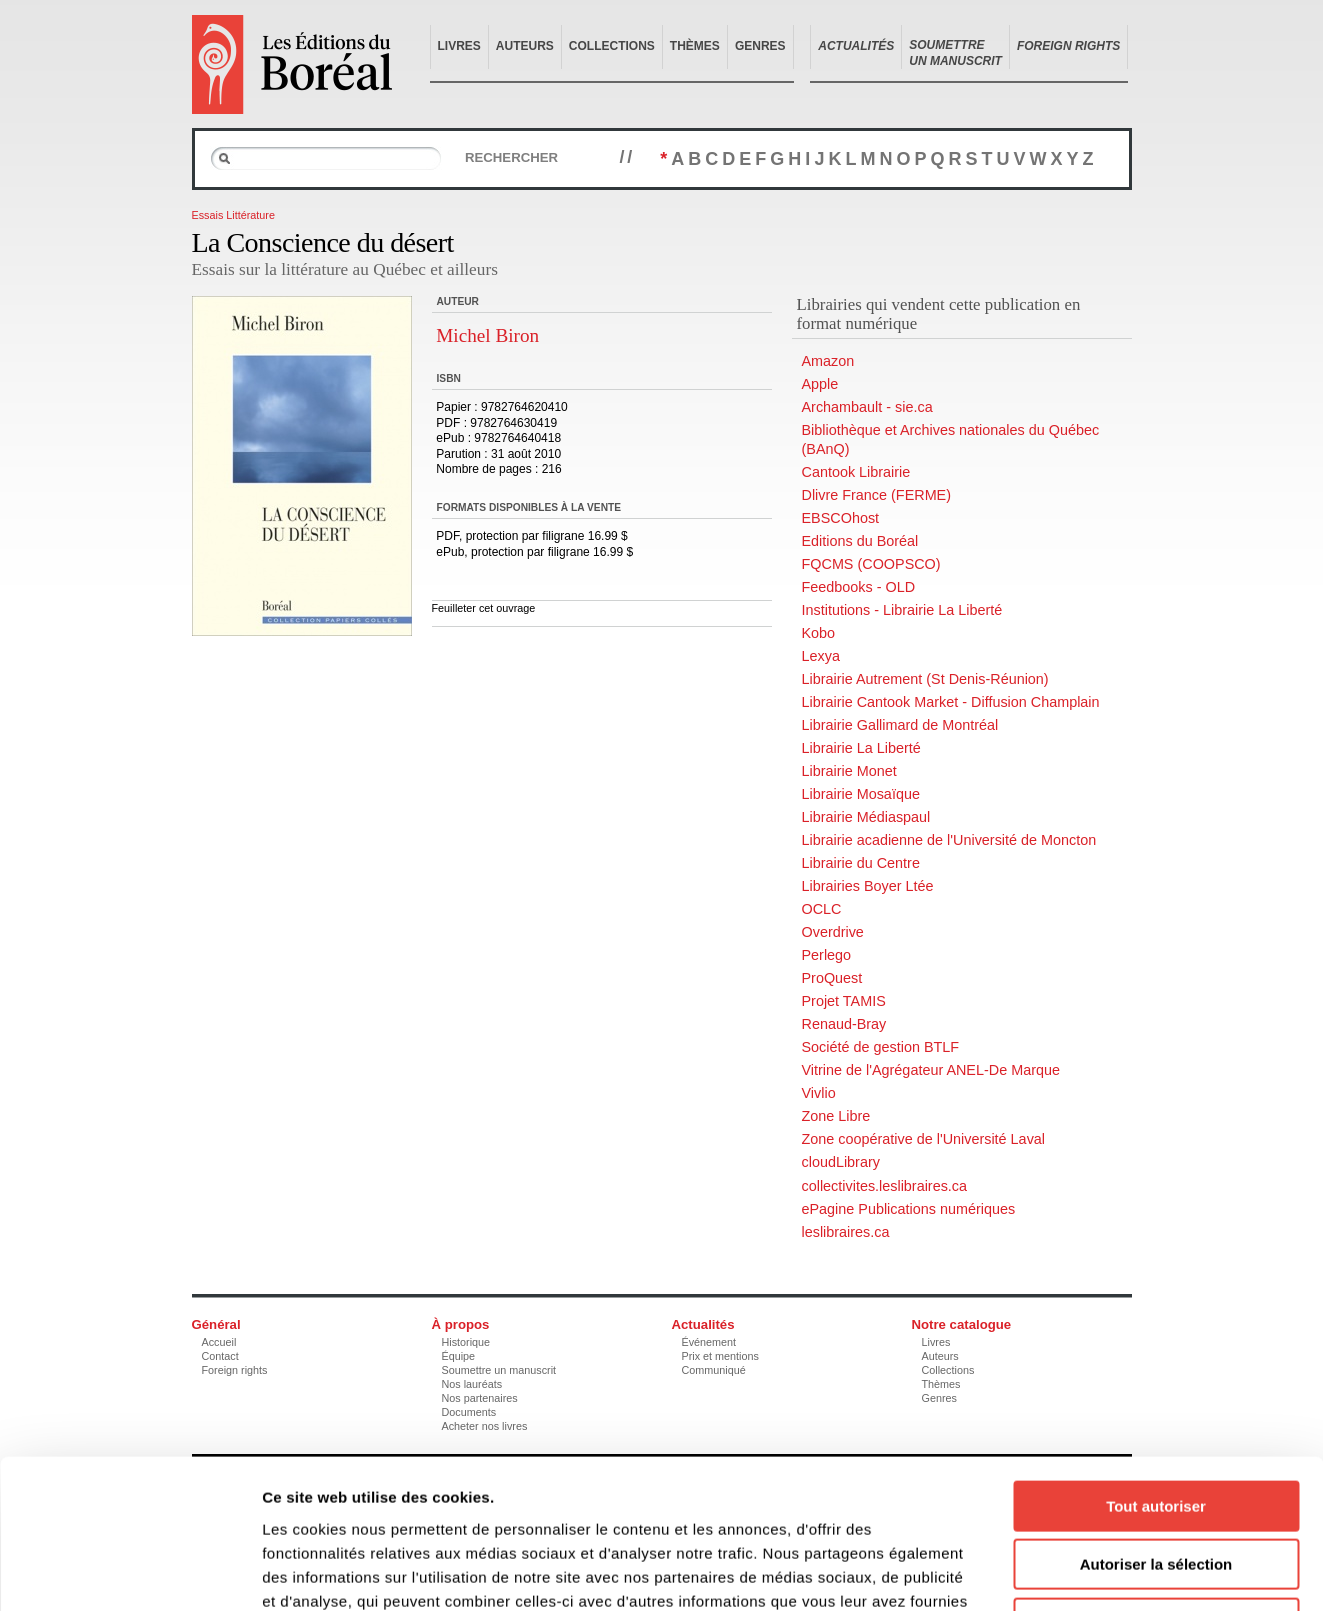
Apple (820, 384)
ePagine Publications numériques (909, 1209)
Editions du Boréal (860, 541)
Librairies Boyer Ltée (868, 886)
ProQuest (832, 978)
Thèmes (695, 46)
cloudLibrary (841, 1162)
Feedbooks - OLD (859, 587)
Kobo (819, 633)
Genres (760, 46)
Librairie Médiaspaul (866, 817)
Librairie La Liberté (861, 748)
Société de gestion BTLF (881, 1047)
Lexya (821, 656)
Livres (459, 46)
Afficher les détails (1101, 1571)
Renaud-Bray (844, 1024)
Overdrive (833, 932)
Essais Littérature (233, 215)
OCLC (822, 909)
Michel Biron (487, 335)
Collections (612, 46)
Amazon (828, 361)
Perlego (827, 955)
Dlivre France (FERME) (877, 495)
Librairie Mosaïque (861, 794)
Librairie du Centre (861, 863)
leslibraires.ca (846, 1232)
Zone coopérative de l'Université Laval (924, 1139)
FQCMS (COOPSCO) (871, 564)
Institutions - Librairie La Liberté (902, 610)
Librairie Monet (849, 771)
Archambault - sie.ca (867, 407)
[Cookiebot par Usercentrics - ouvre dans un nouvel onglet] (129, 1572)
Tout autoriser (1156, 1366)
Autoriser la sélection (1156, 1425)
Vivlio (819, 1093)
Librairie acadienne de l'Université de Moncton (949, 840)
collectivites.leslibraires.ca (885, 1186)
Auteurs (525, 46)
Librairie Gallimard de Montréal (900, 725)
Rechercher (511, 157)
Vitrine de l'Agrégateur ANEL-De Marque (931, 1070)
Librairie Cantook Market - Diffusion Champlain (951, 702)
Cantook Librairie (856, 472)
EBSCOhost (841, 518)
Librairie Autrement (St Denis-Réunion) (925, 679)
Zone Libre (836, 1116)
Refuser (1156, 1483)
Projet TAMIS (844, 1001)
